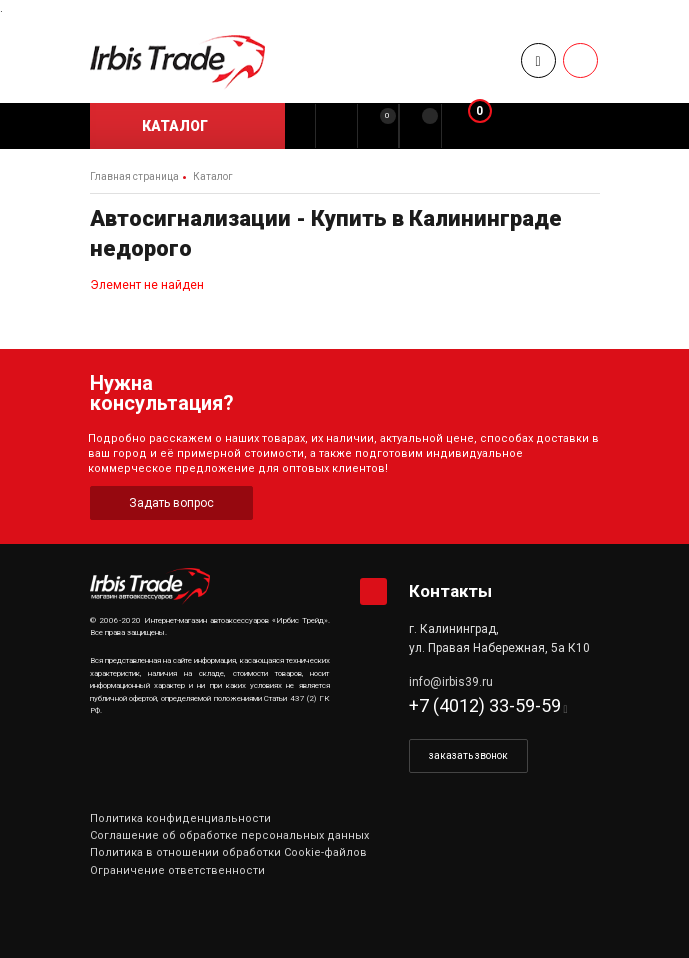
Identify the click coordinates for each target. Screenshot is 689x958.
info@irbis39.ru (451, 682)
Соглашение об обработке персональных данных (229, 835)
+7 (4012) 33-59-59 (485, 705)
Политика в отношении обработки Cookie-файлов (228, 852)
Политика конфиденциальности (180, 818)
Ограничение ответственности (177, 870)
